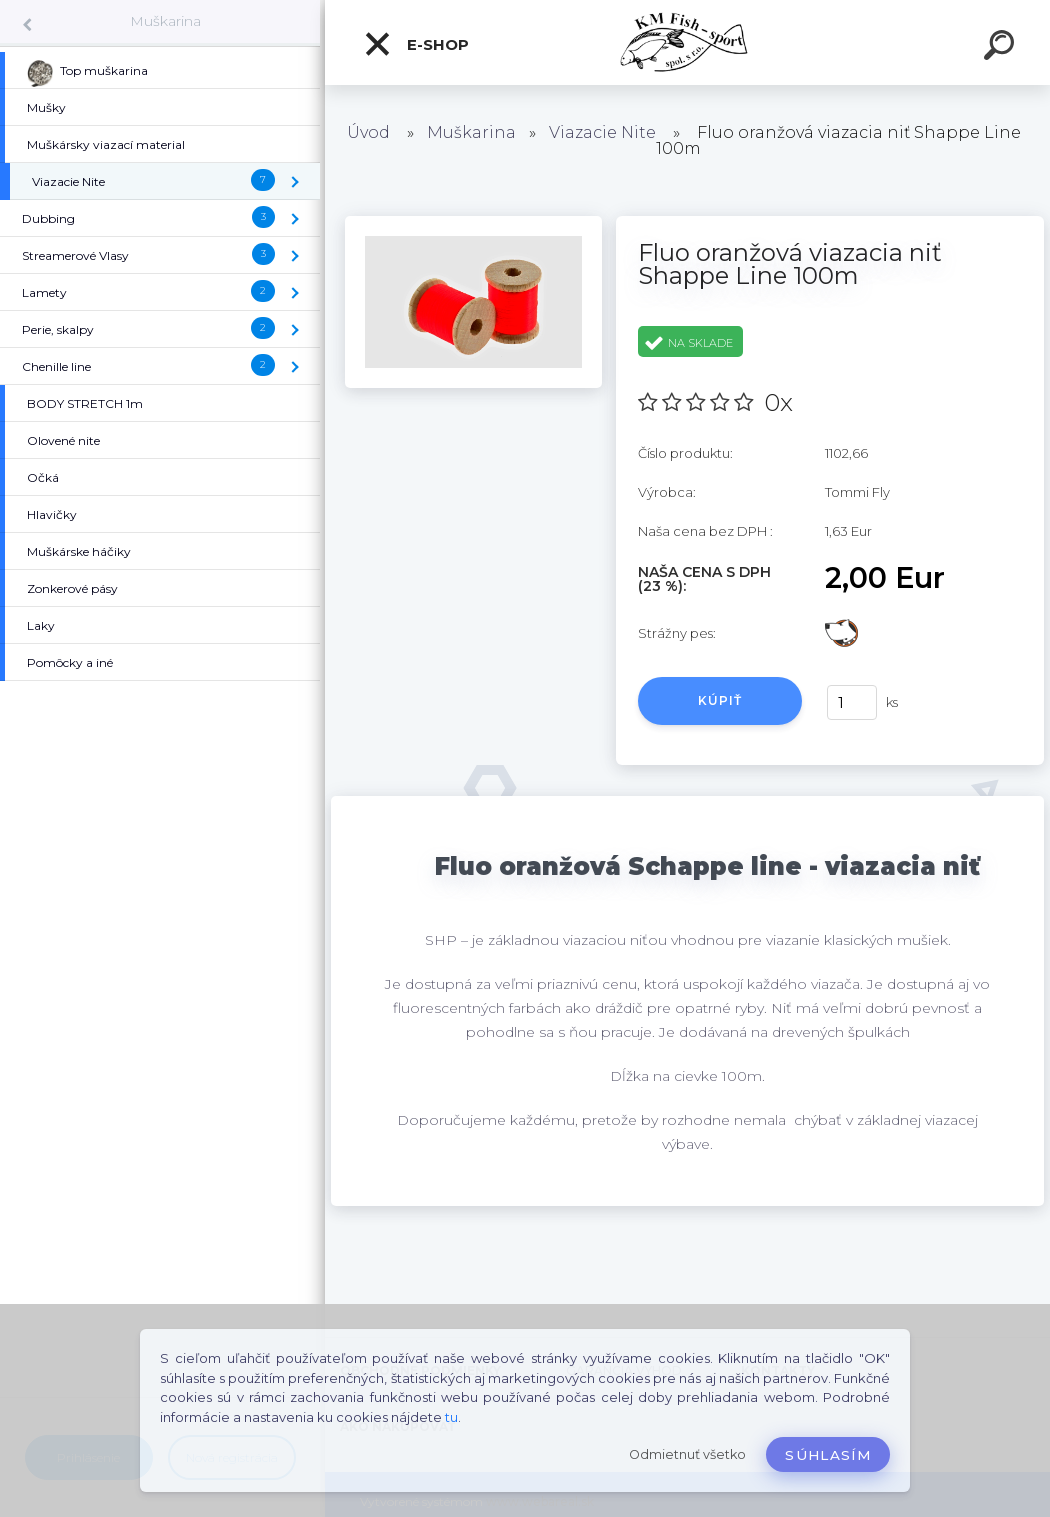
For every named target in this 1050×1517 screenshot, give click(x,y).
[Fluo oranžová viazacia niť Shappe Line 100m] (473, 223)
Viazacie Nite (602, 132)
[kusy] (852, 702)
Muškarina (165, 21)
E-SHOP (416, 44)
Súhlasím (828, 1455)
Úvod (368, 132)
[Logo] (687, 42)
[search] (1002, 48)
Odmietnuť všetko (687, 1454)
